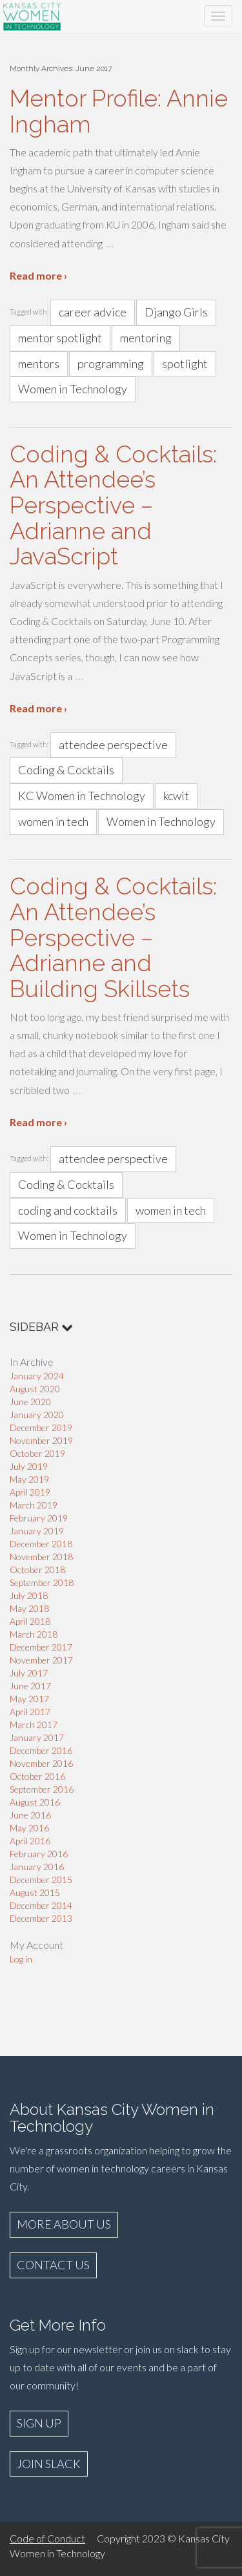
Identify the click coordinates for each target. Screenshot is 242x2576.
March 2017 (33, 1724)
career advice (92, 312)
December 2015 (41, 1879)
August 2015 (35, 1892)
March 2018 (33, 1634)
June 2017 (30, 1685)
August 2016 (35, 1802)
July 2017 (29, 1672)
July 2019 (29, 1466)
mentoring (146, 338)
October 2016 (37, 1776)
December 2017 (41, 1647)
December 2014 (41, 1905)
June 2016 (30, 1814)
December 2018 (41, 1543)
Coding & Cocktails (66, 770)
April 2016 (30, 1840)
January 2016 (37, 1866)
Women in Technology (72, 389)
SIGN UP (39, 2423)
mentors (38, 363)
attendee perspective (113, 744)
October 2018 (37, 1569)
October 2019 (37, 1453)
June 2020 (30, 1401)
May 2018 (29, 1608)
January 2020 (37, 1414)
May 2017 (29, 1698)
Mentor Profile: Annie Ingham (119, 111)
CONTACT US (53, 2265)
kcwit (176, 795)
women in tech (53, 821)
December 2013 (41, 1918)
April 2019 (30, 1492)
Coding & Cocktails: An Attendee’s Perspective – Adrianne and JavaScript (113, 505)
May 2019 (29, 1479)
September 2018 (42, 1582)
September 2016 (42, 1789)
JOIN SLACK (49, 2464)
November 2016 (41, 1763)
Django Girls (176, 312)
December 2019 (41, 1427)
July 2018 (29, 1595)
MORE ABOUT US (64, 2224)
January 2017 (37, 1737)
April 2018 (30, 1621)
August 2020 (35, 1388)
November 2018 (41, 1556)
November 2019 (41, 1440)
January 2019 (37, 1530)
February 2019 (39, 1517)
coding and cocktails (67, 1210)
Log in (21, 1958)
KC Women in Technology (81, 795)
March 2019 (33, 1504)
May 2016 (29, 1827)
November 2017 (41, 1659)
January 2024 (37, 1375)
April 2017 (30, 1711)
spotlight (185, 363)
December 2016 (41, 1750)
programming (110, 363)
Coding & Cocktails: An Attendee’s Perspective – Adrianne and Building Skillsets (113, 937)
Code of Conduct (47, 2538)
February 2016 (39, 1853)
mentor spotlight (60, 338)
